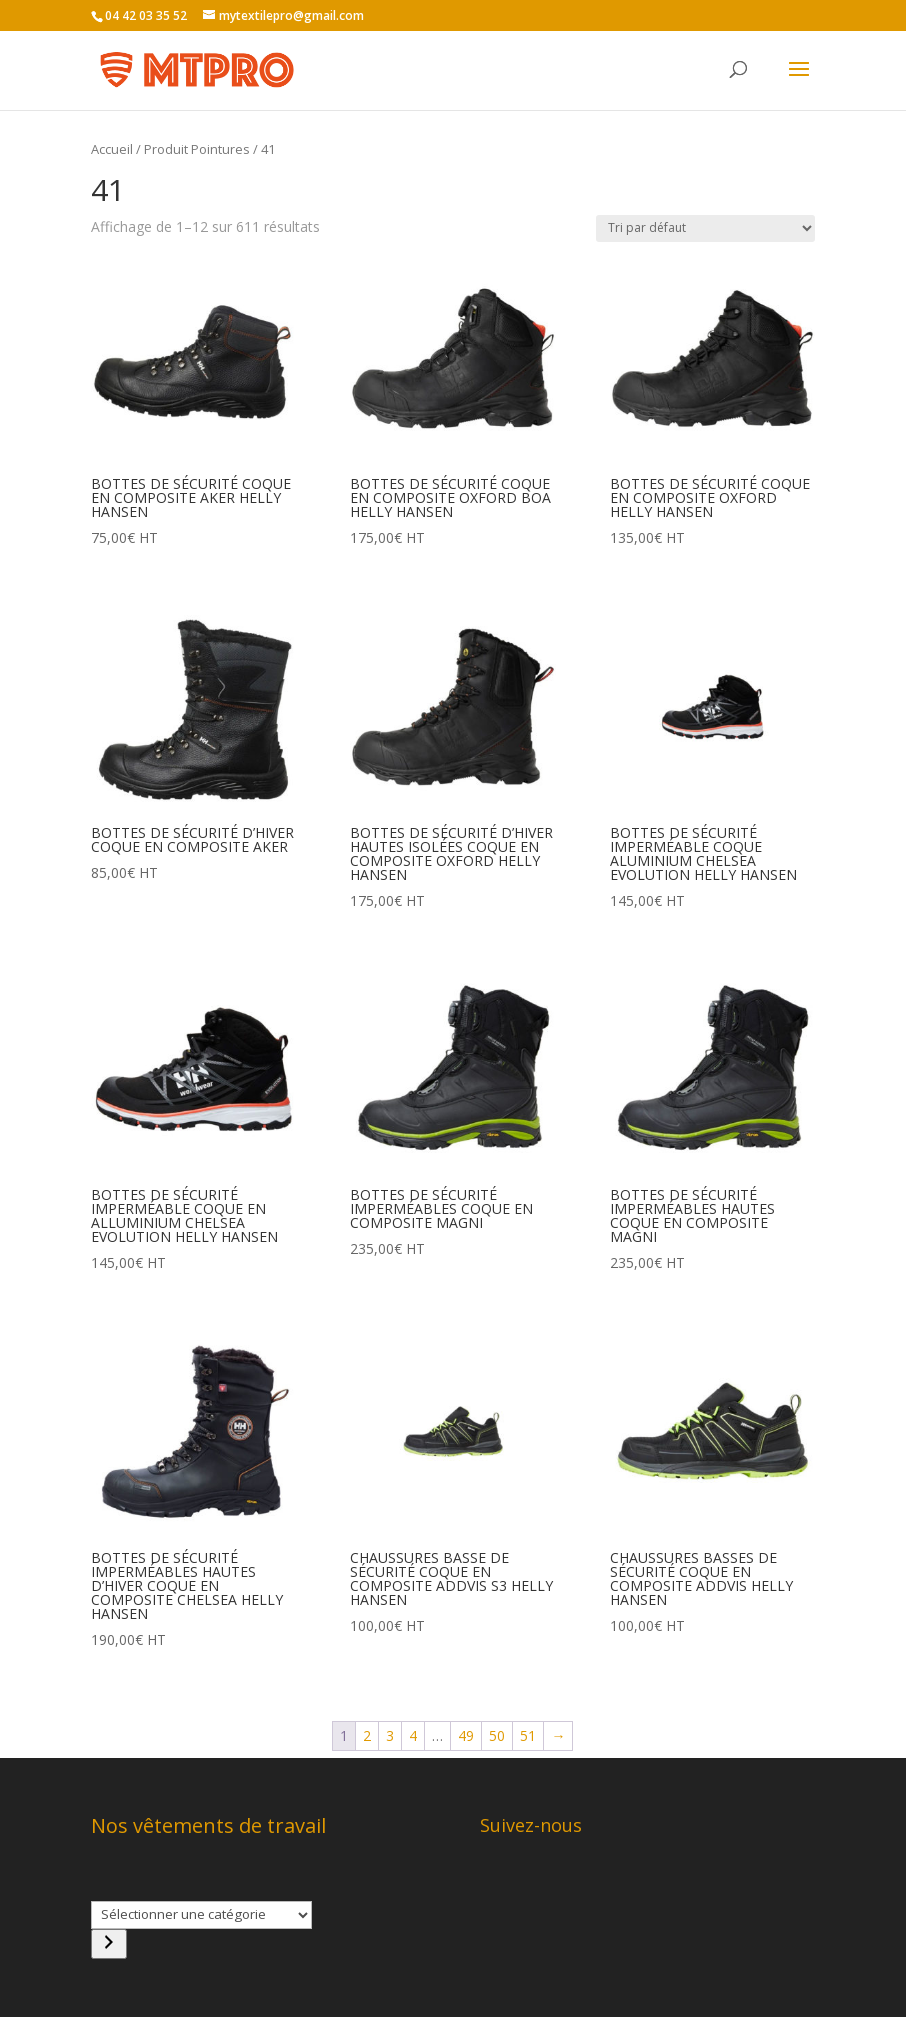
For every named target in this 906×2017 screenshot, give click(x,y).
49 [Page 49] (466, 1735)
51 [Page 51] (528, 1735)
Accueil (112, 149)
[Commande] (705, 228)
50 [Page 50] (497, 1735)
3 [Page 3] (390, 1735)
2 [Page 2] (367, 1735)
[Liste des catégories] (201, 1915)
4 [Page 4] (413, 1735)
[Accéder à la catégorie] (109, 1944)
